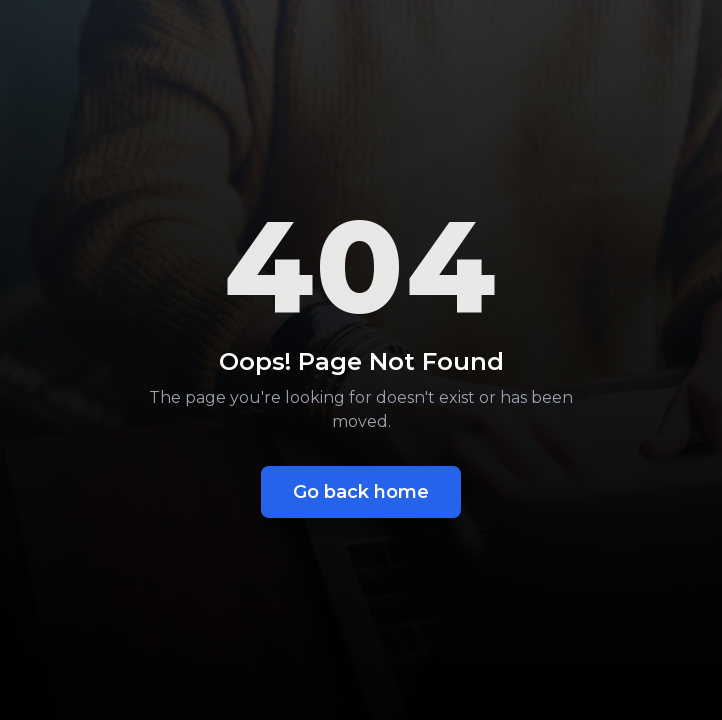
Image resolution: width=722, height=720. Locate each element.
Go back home (361, 492)
